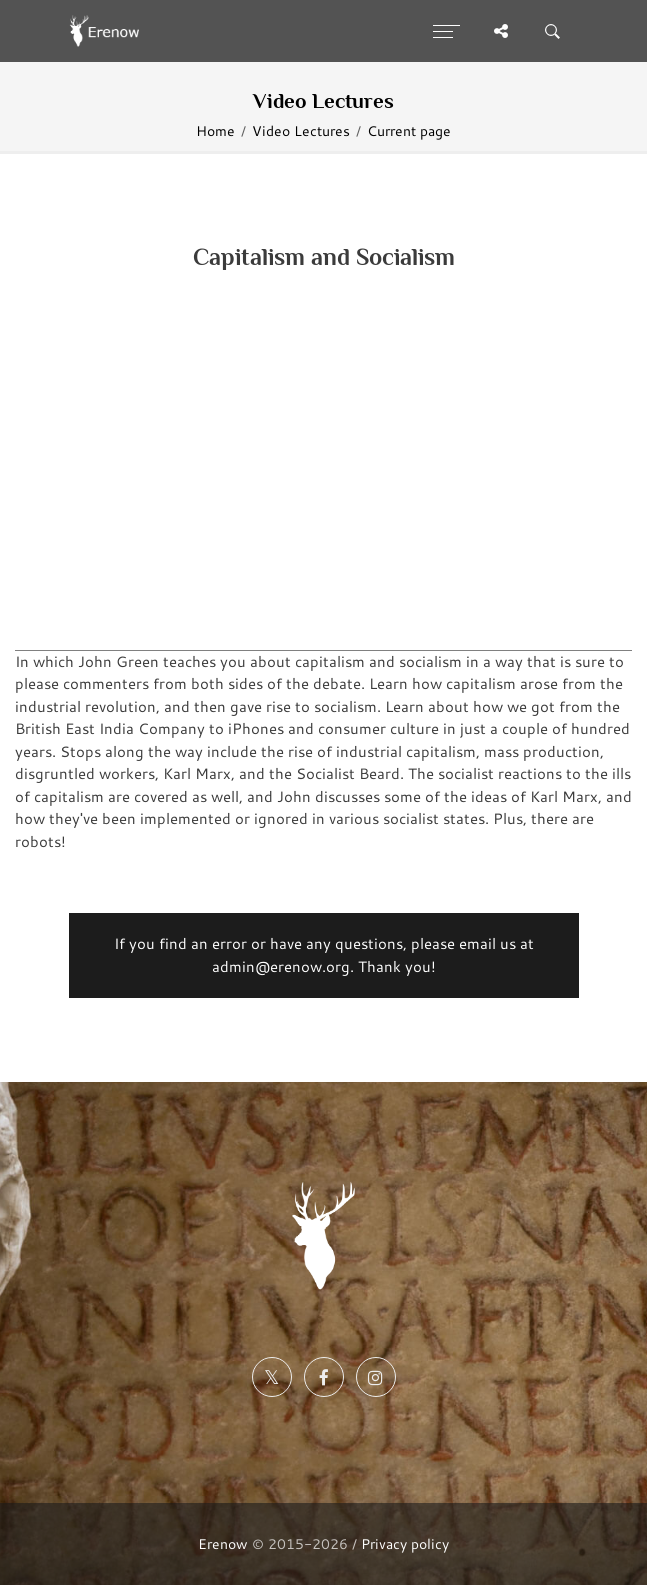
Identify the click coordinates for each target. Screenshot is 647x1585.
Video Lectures (301, 130)
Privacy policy (405, 1543)
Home (215, 130)
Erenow (223, 1543)
